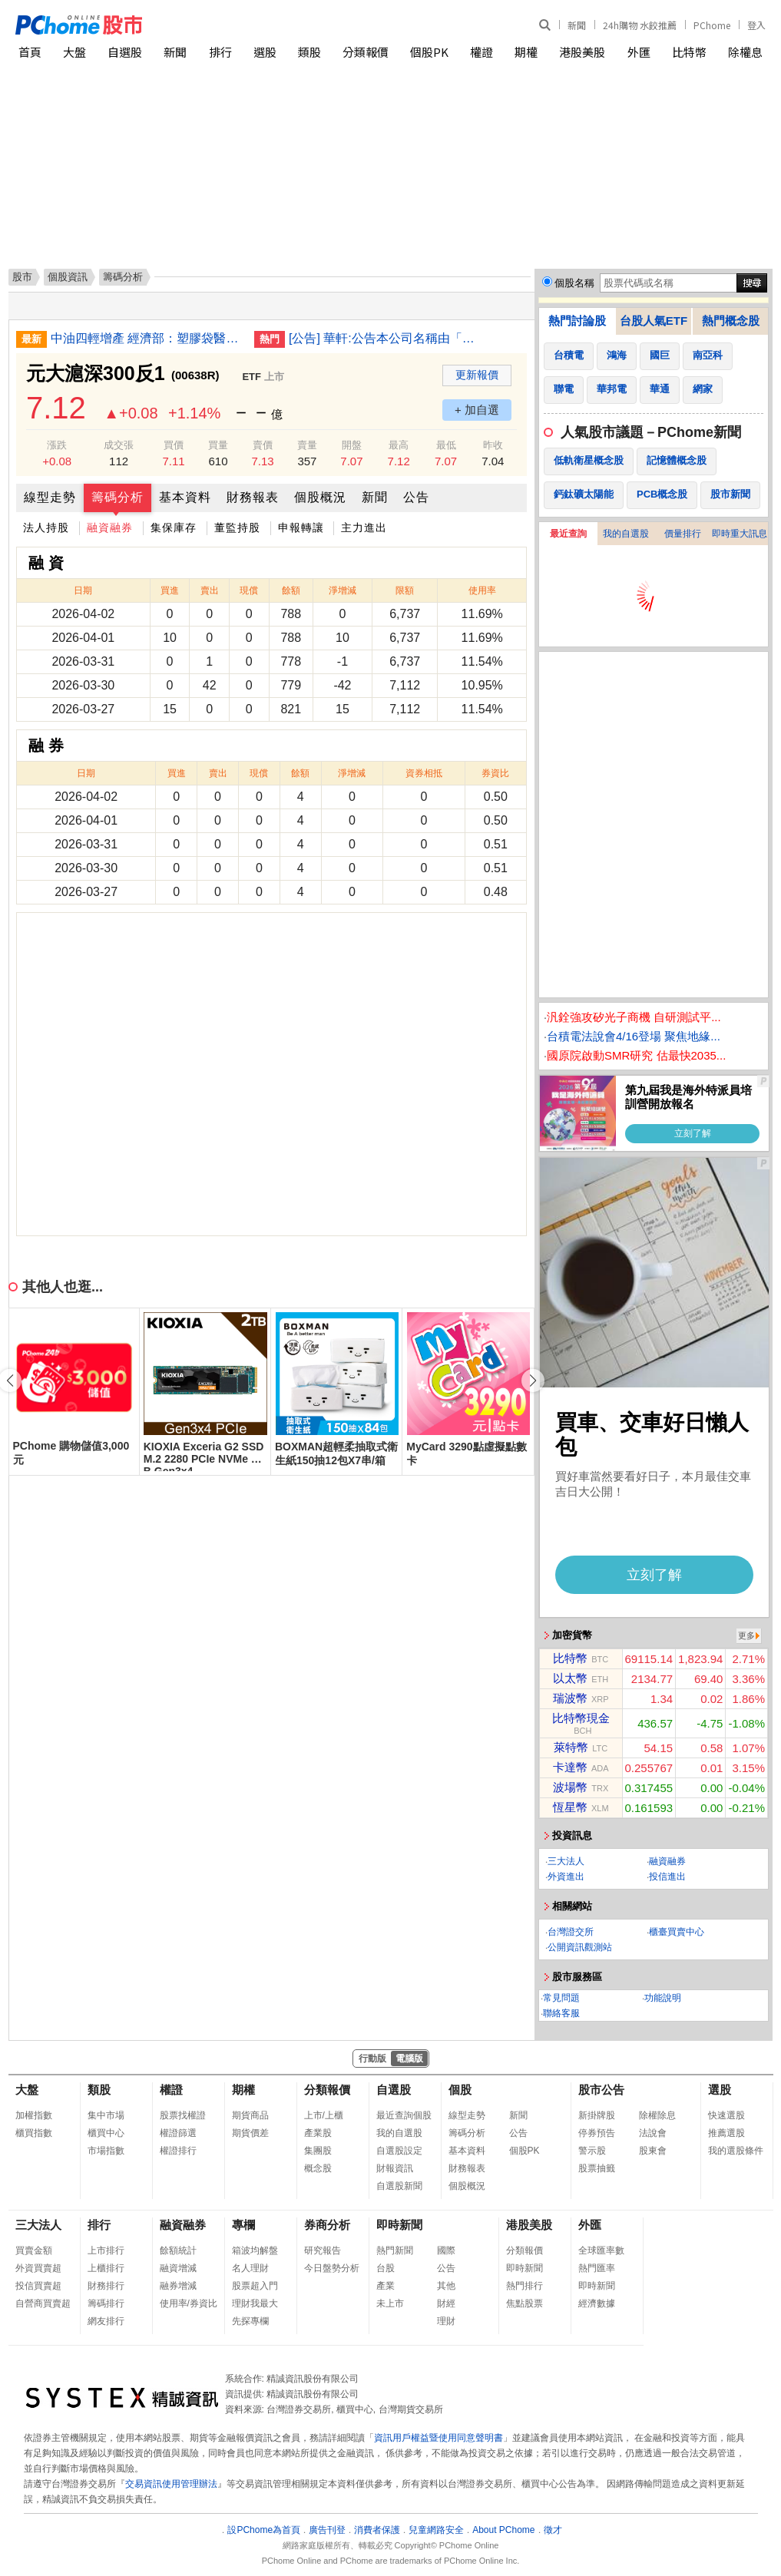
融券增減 (178, 2285)
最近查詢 (568, 533)
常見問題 (561, 1997)
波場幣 (570, 1787)
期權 (526, 52)
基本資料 (185, 497)
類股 (309, 52)
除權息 (745, 52)
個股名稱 (574, 283)
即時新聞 (399, 2224)
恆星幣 (570, 1807)
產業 (385, 2285)
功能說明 (662, 1997)
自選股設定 (399, 2150)
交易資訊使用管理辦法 (171, 2483)
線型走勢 (50, 497)
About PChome (503, 2530)
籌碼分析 (117, 497)
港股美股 (582, 52)
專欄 (243, 2224)
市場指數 (106, 2150)
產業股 (318, 2133)
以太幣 (570, 1678)
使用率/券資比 (188, 2303)
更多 (746, 1635)
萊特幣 (571, 1747)
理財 (446, 2321)
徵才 (553, 2530)
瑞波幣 (570, 1698)
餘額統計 (178, 2250)
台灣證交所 (571, 1931)
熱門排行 (524, 2285)
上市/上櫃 (323, 2115)
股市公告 (601, 2089)
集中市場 (106, 2115)
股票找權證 (183, 2115)
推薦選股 (726, 2133)
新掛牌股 (596, 2115)
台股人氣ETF (653, 320)
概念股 (318, 2168)
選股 (264, 52)
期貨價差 (250, 2133)
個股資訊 (68, 277)
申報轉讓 (301, 527)
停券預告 (596, 2133)
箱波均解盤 (255, 2250)
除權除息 (657, 2115)
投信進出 (667, 1876)
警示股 (592, 2150)
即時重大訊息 (739, 533)
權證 (481, 52)
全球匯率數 (601, 2250)
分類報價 (366, 52)
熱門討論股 (577, 320)
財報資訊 (394, 2168)
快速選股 (726, 2115)
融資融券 (110, 527)
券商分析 (327, 2224)
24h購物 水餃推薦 (640, 24)
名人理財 (250, 2268)
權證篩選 (178, 2133)
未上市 (390, 2303)
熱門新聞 (394, 2250)
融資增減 (178, 2268)
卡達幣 (570, 1767)
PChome (711, 24)
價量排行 (682, 533)
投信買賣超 (38, 2285)
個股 (460, 2089)
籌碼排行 (106, 2303)
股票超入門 (255, 2285)
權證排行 (178, 2150)
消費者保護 (377, 2530)
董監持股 (237, 527)
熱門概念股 (730, 320)
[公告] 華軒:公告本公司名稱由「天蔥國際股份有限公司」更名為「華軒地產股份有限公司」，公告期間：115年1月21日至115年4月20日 (385, 338)
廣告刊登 (327, 2530)
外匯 (638, 52)
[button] (532, 1380)
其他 (446, 2285)
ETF (251, 376)
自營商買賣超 (43, 2303)
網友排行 (106, 2321)
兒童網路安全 (436, 2530)
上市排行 (106, 2250)
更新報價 (476, 375)
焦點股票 (524, 2303)
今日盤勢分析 (331, 2268)
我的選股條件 (735, 2150)
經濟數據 (596, 2303)
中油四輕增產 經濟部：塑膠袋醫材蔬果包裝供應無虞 (147, 338)
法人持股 (46, 527)
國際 (446, 2250)
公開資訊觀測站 (580, 1947)
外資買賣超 (38, 2268)
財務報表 (253, 497)
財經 (446, 2303)
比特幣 (689, 52)
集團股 (318, 2150)
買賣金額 (33, 2250)
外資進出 (566, 1876)
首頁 (29, 52)
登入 (756, 24)
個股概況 (320, 497)
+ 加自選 (477, 409)
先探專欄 (250, 2321)
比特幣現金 (581, 1717)
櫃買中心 (106, 2133)
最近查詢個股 (404, 2115)
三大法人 (566, 1861)
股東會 (653, 2150)
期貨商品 (250, 2115)
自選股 (125, 52)
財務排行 (106, 2285)
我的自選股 (626, 533)
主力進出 (364, 527)
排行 (220, 52)
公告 (416, 497)
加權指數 (33, 2115)
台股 (385, 2268)
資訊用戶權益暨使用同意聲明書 (438, 2437)
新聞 (577, 24)
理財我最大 (255, 2303)
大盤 (74, 52)
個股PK (429, 52)
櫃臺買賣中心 (676, 1931)
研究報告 (322, 2250)
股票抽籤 (596, 2168)
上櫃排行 (106, 2268)
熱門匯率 (596, 2268)
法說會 (653, 2133)
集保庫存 (174, 527)
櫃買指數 (33, 2133)
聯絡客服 (561, 2013)
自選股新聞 (399, 2186)
